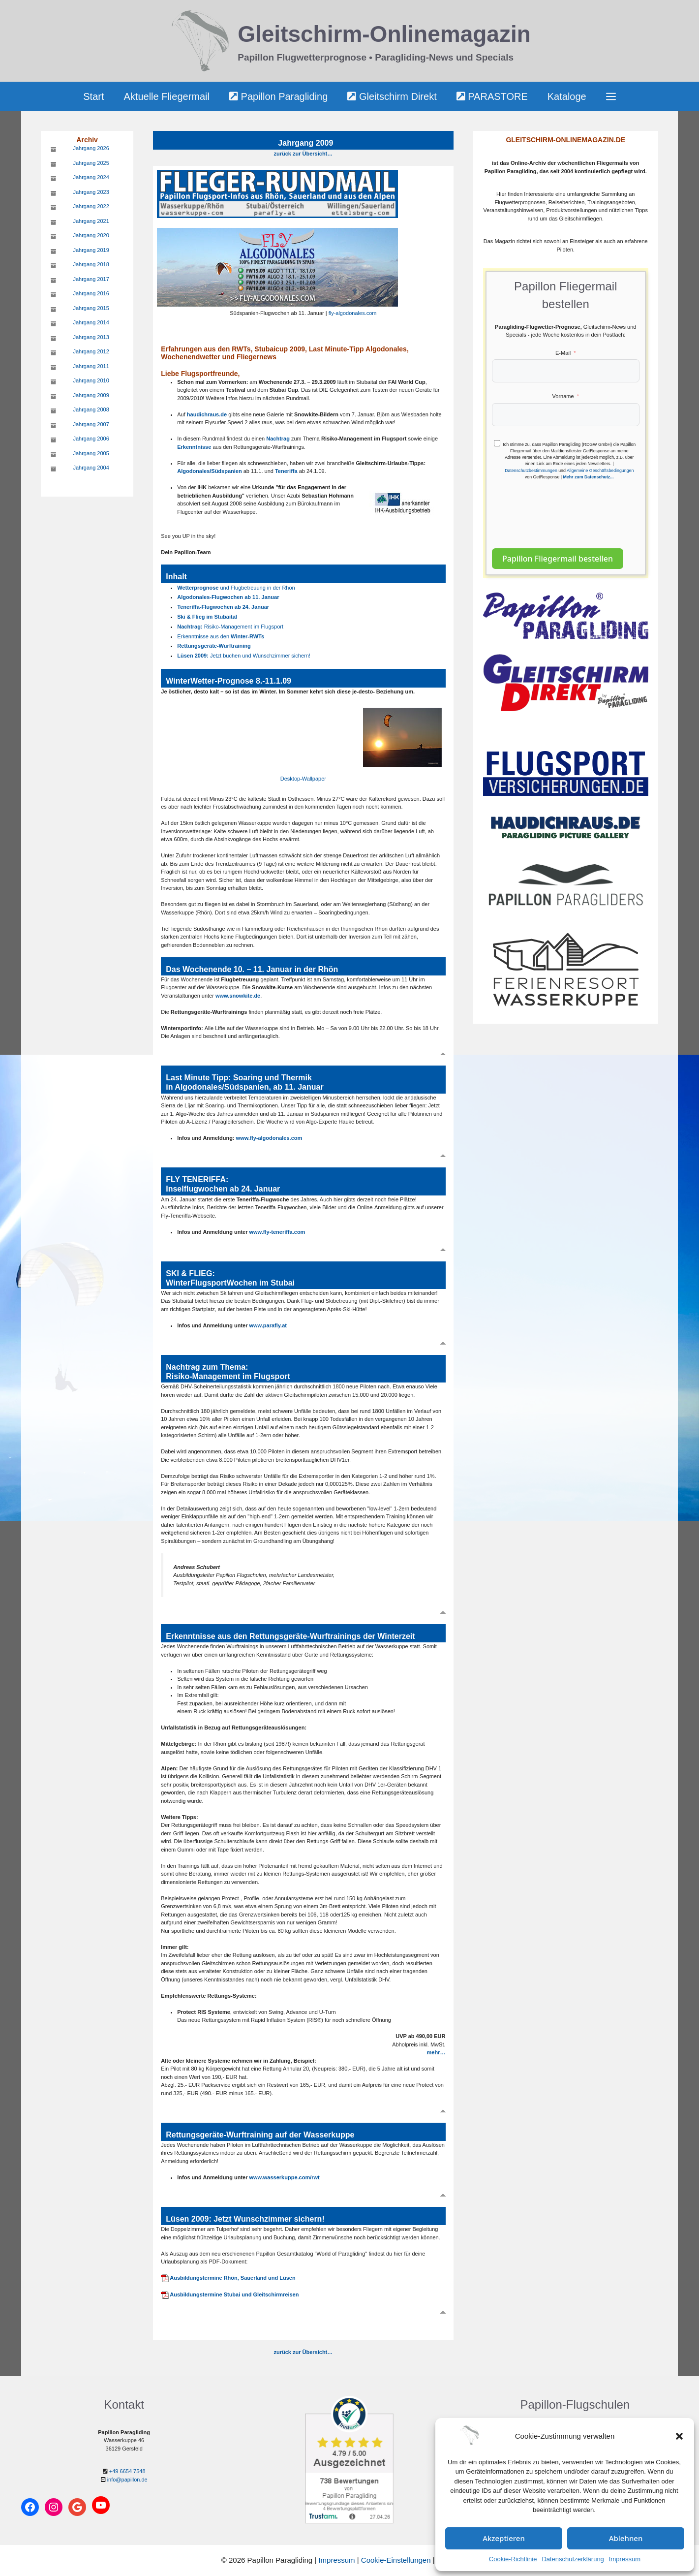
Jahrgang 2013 (91, 337)
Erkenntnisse (194, 447)
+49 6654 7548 (127, 2471)
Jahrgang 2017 (91, 279)
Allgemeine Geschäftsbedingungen (600, 470)
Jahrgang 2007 (91, 424)
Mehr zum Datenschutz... (588, 476)
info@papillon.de (127, 2479)
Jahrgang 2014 (91, 322)
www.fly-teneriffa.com (277, 1232)
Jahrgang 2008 (91, 409)
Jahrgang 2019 (91, 250)
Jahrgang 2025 (91, 163)
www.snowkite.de (237, 996)
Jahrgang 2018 (91, 264)
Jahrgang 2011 (91, 366)
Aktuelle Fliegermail (166, 96)
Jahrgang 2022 (91, 206)
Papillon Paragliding (278, 96)
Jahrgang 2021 (91, 221)
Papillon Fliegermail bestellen (557, 558)
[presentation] (566, 509)
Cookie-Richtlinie (513, 2559)
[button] (679, 2436)
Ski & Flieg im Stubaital (207, 617)
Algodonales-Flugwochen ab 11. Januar (228, 597)
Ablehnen (626, 2538)
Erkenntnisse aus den (220, 636)
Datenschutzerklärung (573, 2559)
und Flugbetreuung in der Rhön (236, 588)
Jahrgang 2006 (91, 438)
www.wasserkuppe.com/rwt (284, 2177)
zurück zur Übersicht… (303, 154)
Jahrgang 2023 (91, 192)
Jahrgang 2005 (91, 453)
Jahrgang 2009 (91, 395)
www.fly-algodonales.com (269, 1138)
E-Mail (563, 353)
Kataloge (566, 96)
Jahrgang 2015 (91, 308)
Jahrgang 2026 (91, 148)
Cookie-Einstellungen (396, 2560)
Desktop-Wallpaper (303, 779)
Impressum (624, 2559)
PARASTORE (492, 96)
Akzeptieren (504, 2538)
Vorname (563, 396)
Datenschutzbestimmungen (531, 470)
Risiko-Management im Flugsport (230, 626)
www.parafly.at (268, 1325)
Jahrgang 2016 (91, 293)
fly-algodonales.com (353, 313)
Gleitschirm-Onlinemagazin (384, 34)
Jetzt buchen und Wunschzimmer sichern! (243, 656)
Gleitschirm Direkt (391, 96)
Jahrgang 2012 (91, 351)
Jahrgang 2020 (91, 235)
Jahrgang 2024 (91, 177)
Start (93, 96)
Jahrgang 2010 (91, 380)
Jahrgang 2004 (91, 468)
